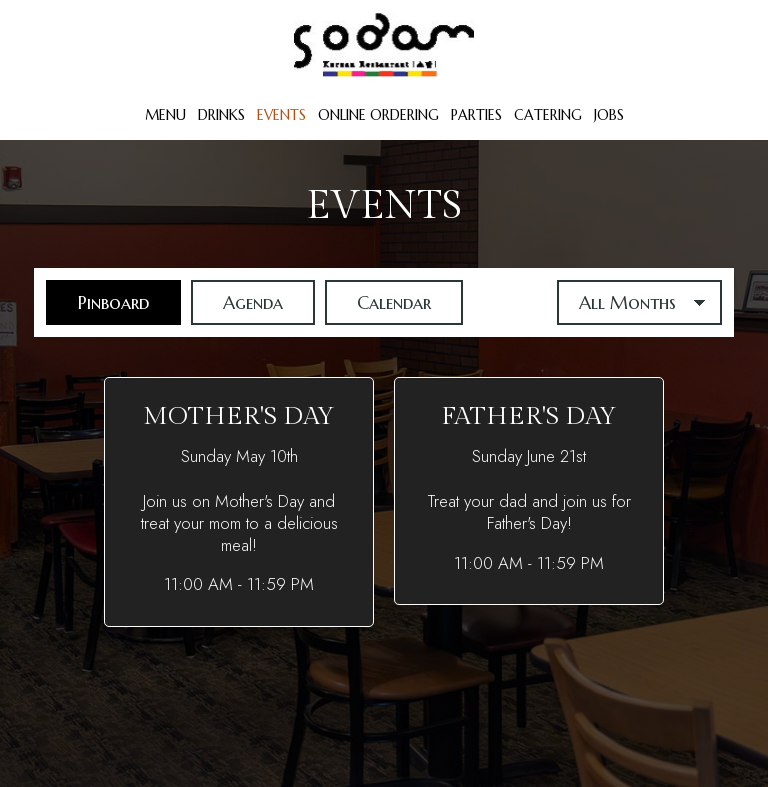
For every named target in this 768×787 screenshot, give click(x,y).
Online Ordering (378, 115)
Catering (548, 115)
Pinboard (97, 302)
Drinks (221, 115)
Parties (476, 115)
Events (281, 115)
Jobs (609, 115)
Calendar (378, 302)
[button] (239, 502)
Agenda (237, 302)
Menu (165, 115)
